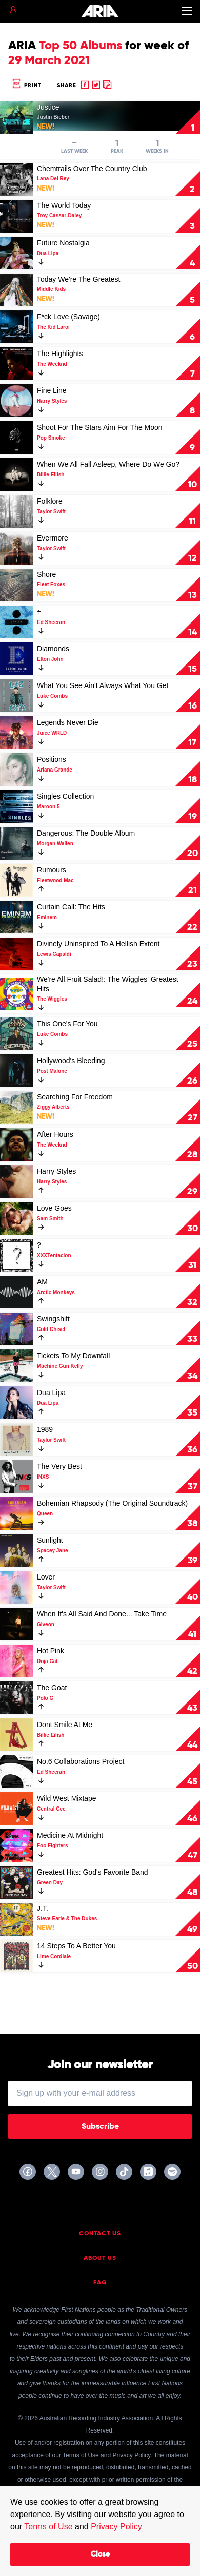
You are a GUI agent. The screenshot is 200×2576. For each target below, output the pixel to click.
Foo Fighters (52, 1845)
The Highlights (60, 353)
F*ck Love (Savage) (68, 317)
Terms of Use (48, 2526)
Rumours (51, 870)
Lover (46, 1577)
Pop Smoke (51, 438)
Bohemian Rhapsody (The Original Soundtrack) (112, 1503)
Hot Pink (50, 1651)
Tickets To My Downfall (73, 1356)
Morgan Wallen (55, 843)
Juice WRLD (52, 733)
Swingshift (53, 1319)
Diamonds (53, 649)
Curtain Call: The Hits (71, 907)
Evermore (52, 538)
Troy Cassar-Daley (59, 215)
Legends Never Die (67, 722)
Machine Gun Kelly (60, 1366)
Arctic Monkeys (56, 1292)
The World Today (64, 205)
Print (26, 85)
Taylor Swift (51, 511)
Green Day (50, 1882)
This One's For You (67, 1024)
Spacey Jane (52, 1550)
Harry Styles (52, 401)
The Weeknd (52, 364)
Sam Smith (50, 1218)
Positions (51, 759)
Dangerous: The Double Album (86, 833)
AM (42, 1282)
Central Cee (51, 1809)
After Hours (55, 1134)
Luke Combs (52, 696)
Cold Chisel (51, 1329)
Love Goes (54, 1208)
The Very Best (59, 1466)
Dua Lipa (47, 253)
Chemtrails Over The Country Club (92, 168)
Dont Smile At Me (64, 1724)
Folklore (50, 501)
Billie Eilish (50, 474)
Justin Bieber (53, 117)
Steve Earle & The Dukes (67, 1918)
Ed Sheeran (51, 622)
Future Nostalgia (63, 243)
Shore (46, 574)
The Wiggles (52, 999)
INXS (43, 1477)
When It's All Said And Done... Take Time (102, 1614)
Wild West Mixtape (66, 1798)
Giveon (45, 1624)
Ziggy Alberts (53, 1107)
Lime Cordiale (54, 1956)
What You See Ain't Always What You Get (102, 685)
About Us (100, 2258)
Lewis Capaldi (54, 954)
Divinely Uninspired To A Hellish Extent (98, 944)
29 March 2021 (49, 60)
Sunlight (50, 1540)
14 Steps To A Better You (76, 1946)
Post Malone (52, 1071)
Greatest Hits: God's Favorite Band (92, 1872)
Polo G (45, 1698)
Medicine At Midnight (70, 1835)
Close (100, 2554)
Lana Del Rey (53, 178)
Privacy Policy (116, 2526)
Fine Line (52, 390)
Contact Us (100, 2234)
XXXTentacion (54, 1255)
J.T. (42, 1908)
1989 (45, 1429)
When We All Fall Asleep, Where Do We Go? (108, 464)
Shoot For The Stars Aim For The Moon (100, 427)
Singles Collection (65, 796)
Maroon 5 (48, 806)
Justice (48, 107)
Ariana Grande (54, 770)
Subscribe (100, 2127)
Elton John (50, 659)
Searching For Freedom (75, 1097)
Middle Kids (51, 289)
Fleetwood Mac (55, 880)
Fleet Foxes (51, 584)
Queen (45, 1513)
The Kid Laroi (53, 327)
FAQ (100, 2283)
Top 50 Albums (80, 45)
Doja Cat (47, 1661)
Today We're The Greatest (78, 279)
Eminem (47, 917)
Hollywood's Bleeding (71, 1060)
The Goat (52, 1688)
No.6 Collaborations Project (80, 1761)
